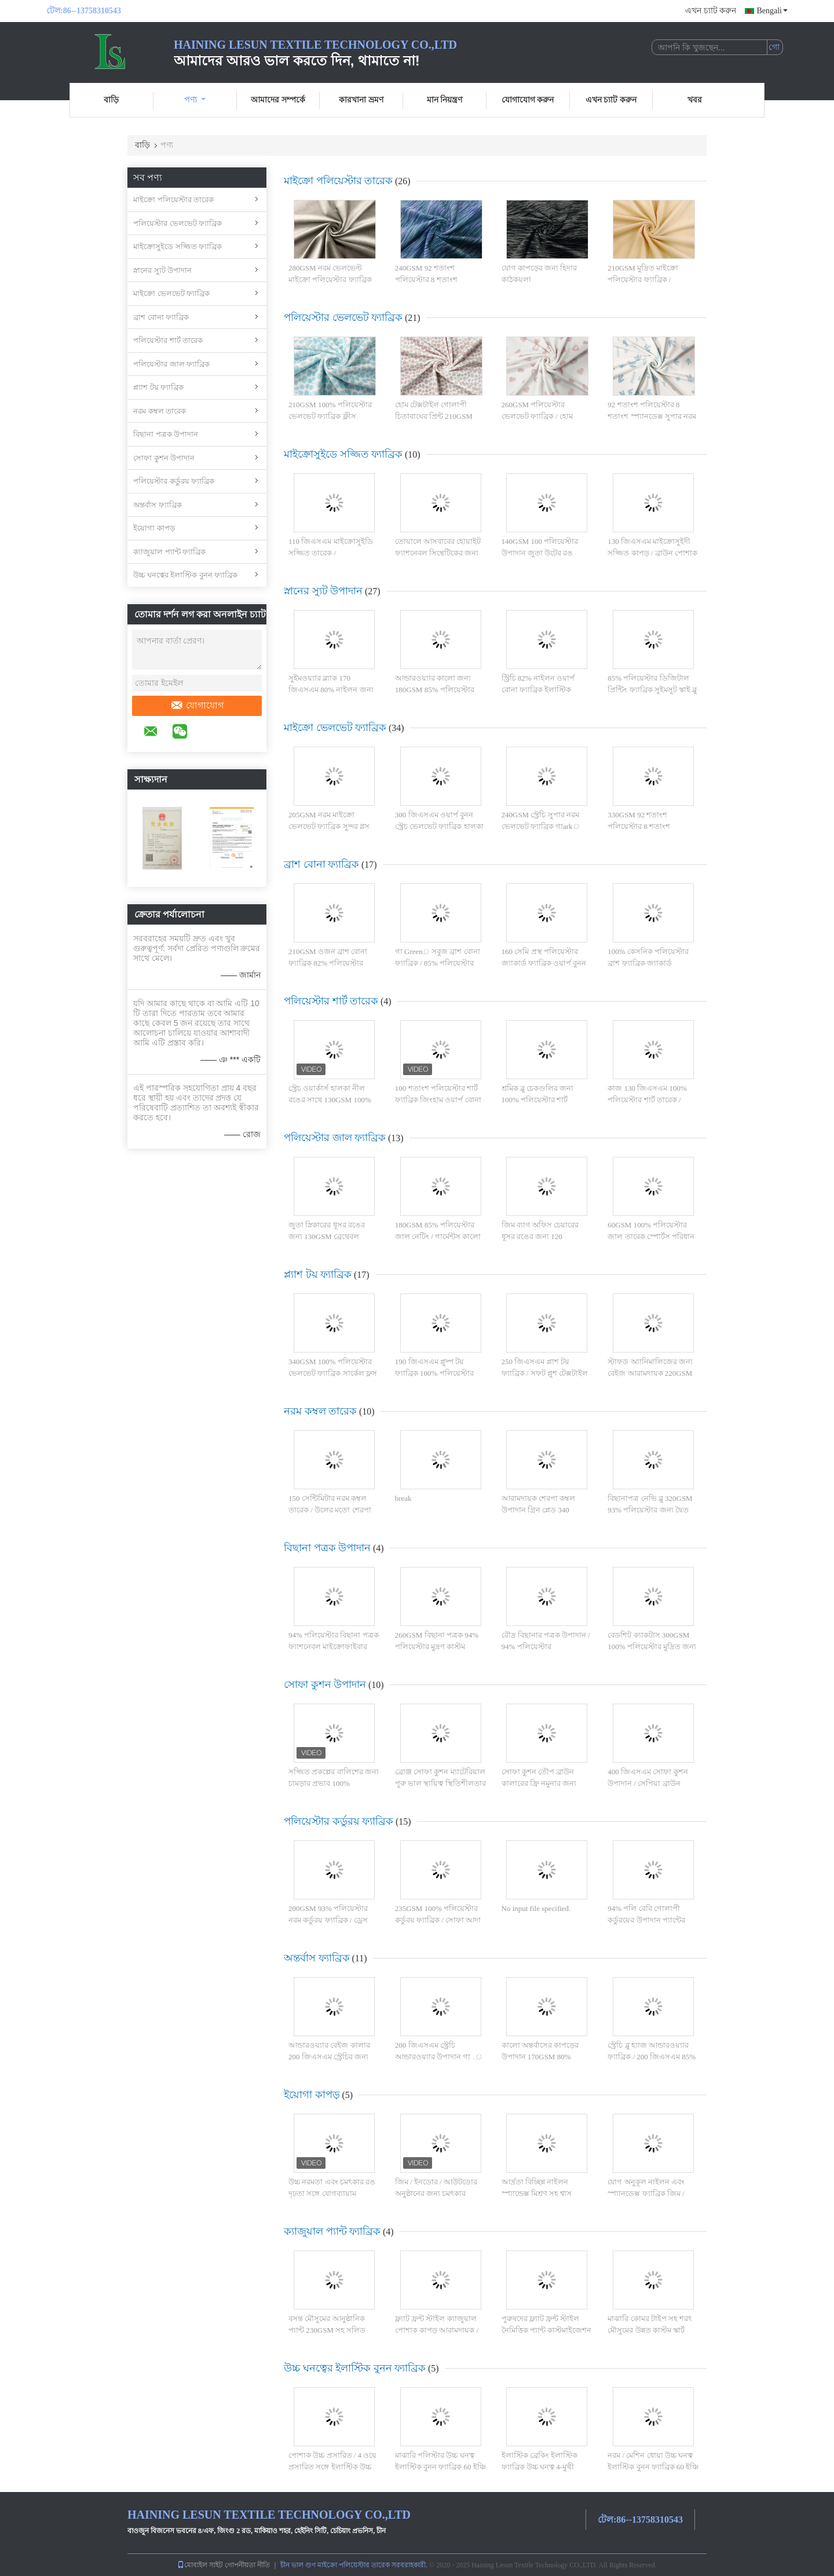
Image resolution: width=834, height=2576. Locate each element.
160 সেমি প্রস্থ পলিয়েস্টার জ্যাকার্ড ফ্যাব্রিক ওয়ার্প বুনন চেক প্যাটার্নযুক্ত (544, 962)
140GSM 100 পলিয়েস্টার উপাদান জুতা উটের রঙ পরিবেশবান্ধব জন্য (540, 552)
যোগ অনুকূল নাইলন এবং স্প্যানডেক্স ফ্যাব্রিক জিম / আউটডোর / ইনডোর (646, 2193)
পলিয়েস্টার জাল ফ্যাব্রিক (171, 364)
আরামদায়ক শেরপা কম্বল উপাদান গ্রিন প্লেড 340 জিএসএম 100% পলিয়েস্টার (544, 1509)
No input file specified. (536, 1908)
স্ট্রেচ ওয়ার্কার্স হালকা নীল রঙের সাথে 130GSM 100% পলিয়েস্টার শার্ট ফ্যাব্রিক (329, 1099)
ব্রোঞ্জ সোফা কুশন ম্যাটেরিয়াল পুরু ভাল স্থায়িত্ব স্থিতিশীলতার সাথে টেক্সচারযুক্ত (440, 1783)
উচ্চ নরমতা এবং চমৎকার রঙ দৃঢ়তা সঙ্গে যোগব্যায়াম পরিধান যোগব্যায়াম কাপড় (331, 2193)
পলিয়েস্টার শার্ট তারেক (168, 340)
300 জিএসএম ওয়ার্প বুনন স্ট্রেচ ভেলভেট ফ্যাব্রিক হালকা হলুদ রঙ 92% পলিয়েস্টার (439, 826)
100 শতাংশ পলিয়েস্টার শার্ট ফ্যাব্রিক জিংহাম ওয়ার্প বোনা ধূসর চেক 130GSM (438, 1099)
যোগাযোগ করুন (528, 100)
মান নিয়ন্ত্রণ (445, 100)
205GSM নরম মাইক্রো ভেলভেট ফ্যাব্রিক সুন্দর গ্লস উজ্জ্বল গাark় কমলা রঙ (329, 826)
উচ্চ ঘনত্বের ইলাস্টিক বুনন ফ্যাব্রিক (185, 575)
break (403, 1498)
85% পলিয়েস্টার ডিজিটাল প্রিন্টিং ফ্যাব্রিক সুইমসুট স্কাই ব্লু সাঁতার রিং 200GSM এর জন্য (652, 689)
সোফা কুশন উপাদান (164, 458)
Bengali (772, 10)
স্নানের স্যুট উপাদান (162, 270)
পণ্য (195, 100)
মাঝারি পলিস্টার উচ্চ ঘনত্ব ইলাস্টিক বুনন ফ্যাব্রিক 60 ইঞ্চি (440, 2461)
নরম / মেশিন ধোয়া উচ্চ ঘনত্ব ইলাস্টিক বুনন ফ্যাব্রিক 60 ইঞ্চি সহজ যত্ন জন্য (653, 2466)
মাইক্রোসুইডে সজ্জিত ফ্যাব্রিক (177, 246)
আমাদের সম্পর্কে (278, 100)
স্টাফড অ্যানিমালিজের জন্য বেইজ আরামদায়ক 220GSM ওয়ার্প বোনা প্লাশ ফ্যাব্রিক (650, 1373)
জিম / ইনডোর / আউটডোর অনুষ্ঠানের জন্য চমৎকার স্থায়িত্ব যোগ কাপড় (436, 2193)
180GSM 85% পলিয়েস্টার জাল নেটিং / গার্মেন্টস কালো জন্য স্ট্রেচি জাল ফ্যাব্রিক (438, 1236)
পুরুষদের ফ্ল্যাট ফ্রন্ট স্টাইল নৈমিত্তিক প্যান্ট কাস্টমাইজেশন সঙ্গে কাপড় (547, 2329)
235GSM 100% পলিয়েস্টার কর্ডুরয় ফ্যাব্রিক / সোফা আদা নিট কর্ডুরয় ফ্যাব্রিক (438, 1919)
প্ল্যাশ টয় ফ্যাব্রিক (158, 387)
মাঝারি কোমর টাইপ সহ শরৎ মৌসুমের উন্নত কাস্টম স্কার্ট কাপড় (650, 2329)
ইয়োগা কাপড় (154, 528)
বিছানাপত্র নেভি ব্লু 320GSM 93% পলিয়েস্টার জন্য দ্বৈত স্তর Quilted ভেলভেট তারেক (650, 1509)
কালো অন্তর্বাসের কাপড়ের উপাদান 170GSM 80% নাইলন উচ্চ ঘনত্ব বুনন (540, 2056)
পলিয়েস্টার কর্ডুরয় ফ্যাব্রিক (173, 481)
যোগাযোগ (197, 705)
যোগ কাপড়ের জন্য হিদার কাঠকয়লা (539, 274)
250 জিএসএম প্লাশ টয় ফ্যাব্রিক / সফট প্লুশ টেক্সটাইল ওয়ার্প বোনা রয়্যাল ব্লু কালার (545, 1373)
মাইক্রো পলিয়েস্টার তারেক (173, 199)
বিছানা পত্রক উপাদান (165, 434)
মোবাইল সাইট (200, 2565)
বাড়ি (111, 100)
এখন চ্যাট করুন (710, 10)
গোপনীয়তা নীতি (247, 2565)
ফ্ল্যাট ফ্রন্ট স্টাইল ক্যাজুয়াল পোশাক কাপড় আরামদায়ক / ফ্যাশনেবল (436, 2329)
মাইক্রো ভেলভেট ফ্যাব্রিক (171, 293)
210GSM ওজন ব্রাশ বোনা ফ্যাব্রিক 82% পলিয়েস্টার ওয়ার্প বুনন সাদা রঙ (327, 962)
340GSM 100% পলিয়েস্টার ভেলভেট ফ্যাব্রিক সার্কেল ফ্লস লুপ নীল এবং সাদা (332, 1373)
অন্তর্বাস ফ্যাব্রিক (157, 504)
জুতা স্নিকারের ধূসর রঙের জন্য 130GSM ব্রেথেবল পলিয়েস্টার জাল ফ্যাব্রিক (326, 1236)
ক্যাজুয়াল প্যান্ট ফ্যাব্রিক (169, 551)
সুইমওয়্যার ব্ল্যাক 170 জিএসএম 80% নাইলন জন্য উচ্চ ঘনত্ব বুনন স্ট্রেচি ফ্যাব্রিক (331, 689)
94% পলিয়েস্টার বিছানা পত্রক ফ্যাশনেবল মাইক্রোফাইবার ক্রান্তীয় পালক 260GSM (333, 1646)
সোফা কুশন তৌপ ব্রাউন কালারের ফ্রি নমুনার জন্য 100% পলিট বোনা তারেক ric (545, 1783)
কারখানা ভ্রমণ (361, 100)
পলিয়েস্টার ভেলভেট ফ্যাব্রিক (177, 223)
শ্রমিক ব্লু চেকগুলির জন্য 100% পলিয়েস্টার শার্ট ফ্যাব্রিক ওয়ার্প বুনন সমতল (542, 1099)
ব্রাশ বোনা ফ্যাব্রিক (161, 317)
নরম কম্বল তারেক (159, 411)
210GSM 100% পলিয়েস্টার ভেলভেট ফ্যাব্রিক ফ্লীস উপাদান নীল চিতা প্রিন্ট (330, 416)
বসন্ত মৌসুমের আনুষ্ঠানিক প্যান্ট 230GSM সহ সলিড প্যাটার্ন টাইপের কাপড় (326, 2329)
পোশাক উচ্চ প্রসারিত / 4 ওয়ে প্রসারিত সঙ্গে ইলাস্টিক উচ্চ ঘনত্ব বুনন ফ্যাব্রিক (332, 2466)
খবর (694, 100)
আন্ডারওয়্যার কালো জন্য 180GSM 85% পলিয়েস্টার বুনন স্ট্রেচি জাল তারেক (434, 689)
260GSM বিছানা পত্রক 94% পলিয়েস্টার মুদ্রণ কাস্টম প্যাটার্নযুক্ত (436, 1646)
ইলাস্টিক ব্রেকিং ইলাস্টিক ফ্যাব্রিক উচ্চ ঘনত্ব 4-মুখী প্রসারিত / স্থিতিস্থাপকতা (540, 2466)
